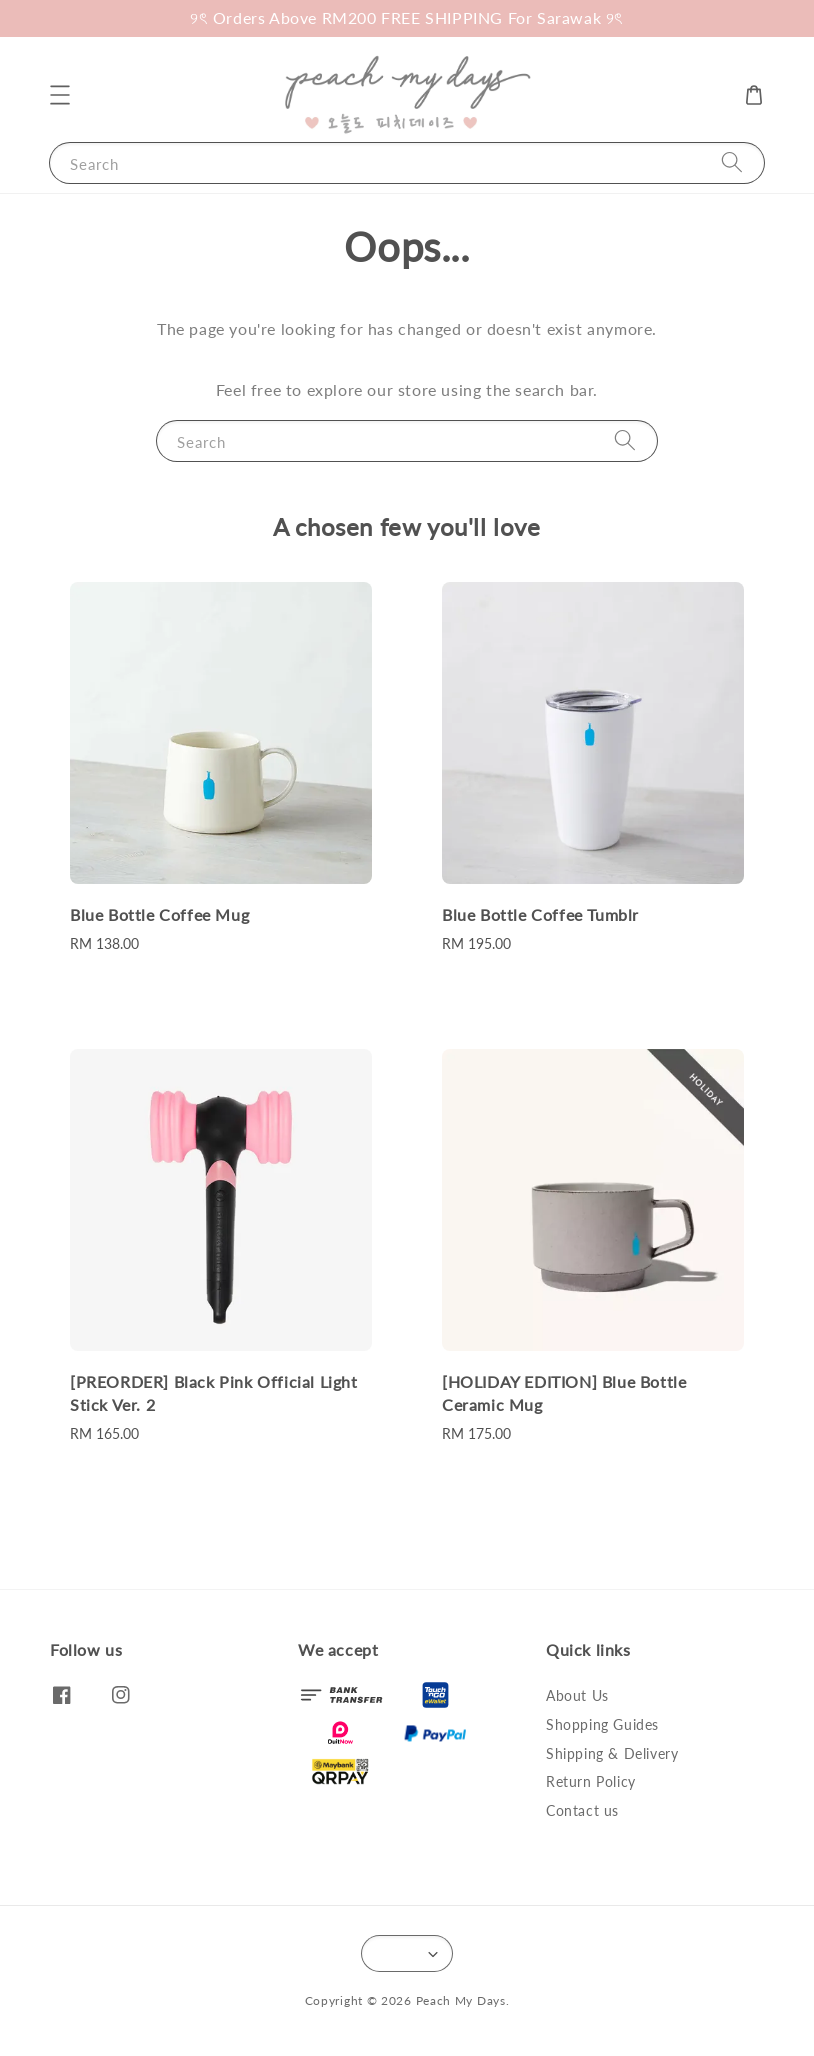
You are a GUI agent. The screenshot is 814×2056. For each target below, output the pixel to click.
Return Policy (591, 1781)
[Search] (732, 162)
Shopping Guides (602, 1724)
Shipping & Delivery (612, 1753)
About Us (577, 1695)
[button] (60, 95)
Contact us (582, 1810)
